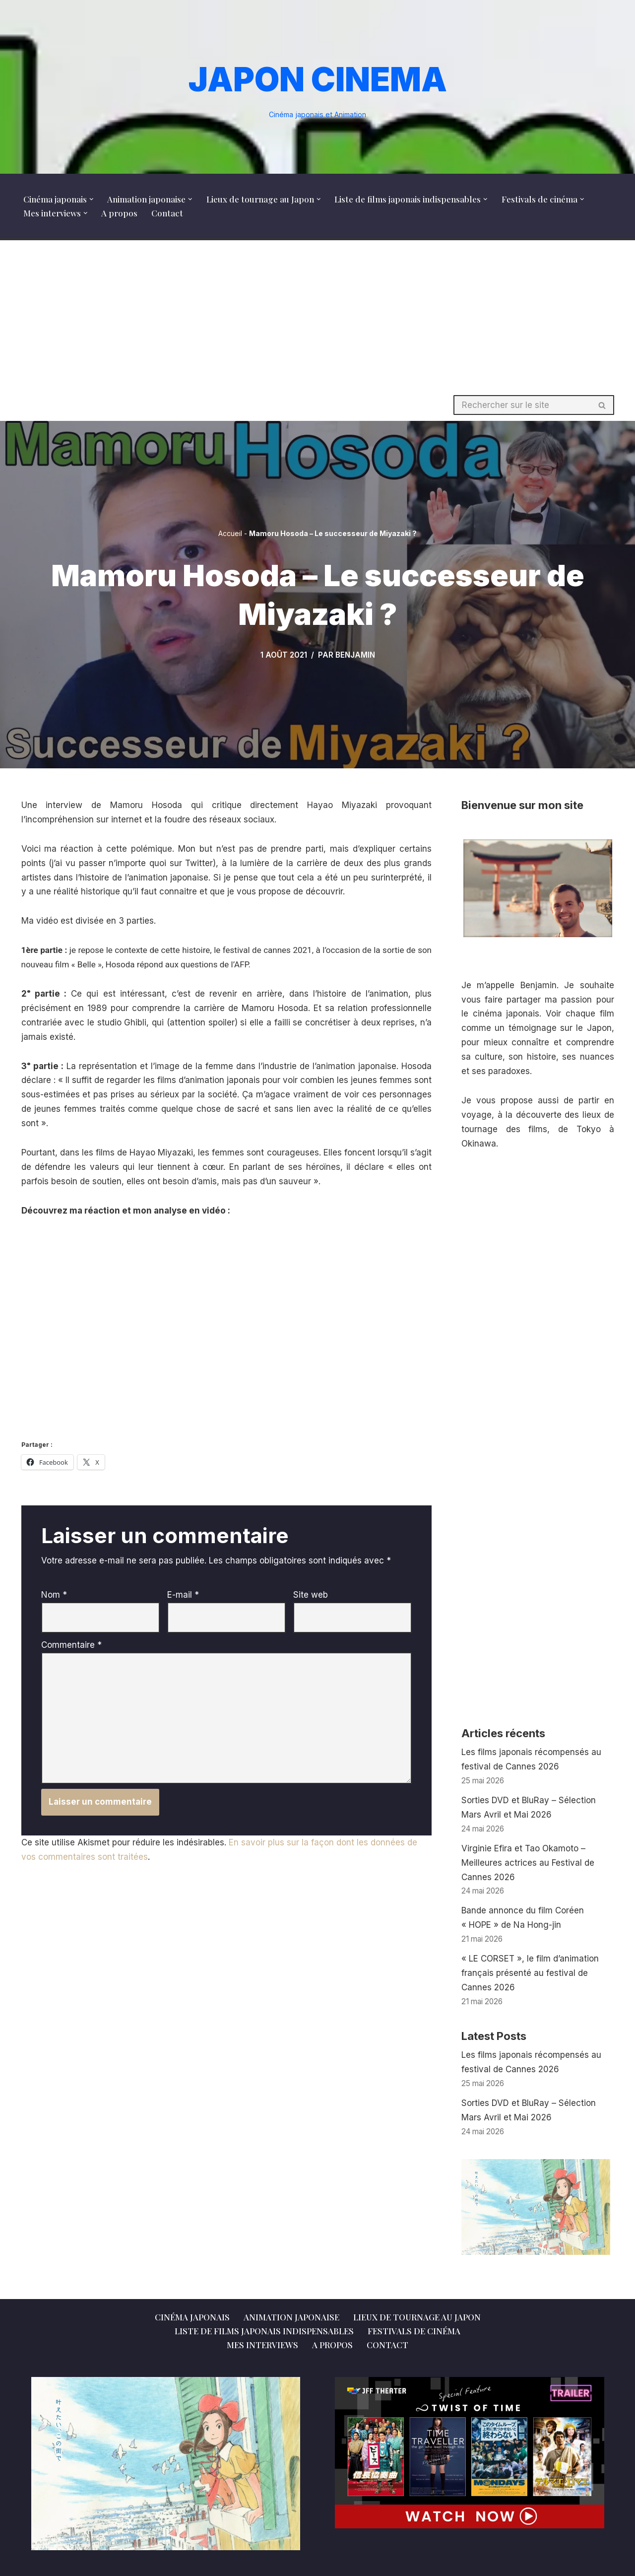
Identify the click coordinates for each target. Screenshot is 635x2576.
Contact (167, 212)
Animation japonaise (291, 2316)
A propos (119, 212)
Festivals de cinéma (414, 2330)
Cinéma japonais (192, 2316)
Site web (310, 1595)
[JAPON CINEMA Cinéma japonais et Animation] (318, 87)
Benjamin (355, 655)
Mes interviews (262, 2344)
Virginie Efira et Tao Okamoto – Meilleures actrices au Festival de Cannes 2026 (527, 1862)
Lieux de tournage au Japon (417, 2316)
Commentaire (71, 1645)
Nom (54, 1595)
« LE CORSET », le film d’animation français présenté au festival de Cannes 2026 (530, 1973)
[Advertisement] (317, 314)
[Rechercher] (522, 405)
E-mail (183, 1595)
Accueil (230, 533)
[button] (91, 199)
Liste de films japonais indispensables (264, 2330)
